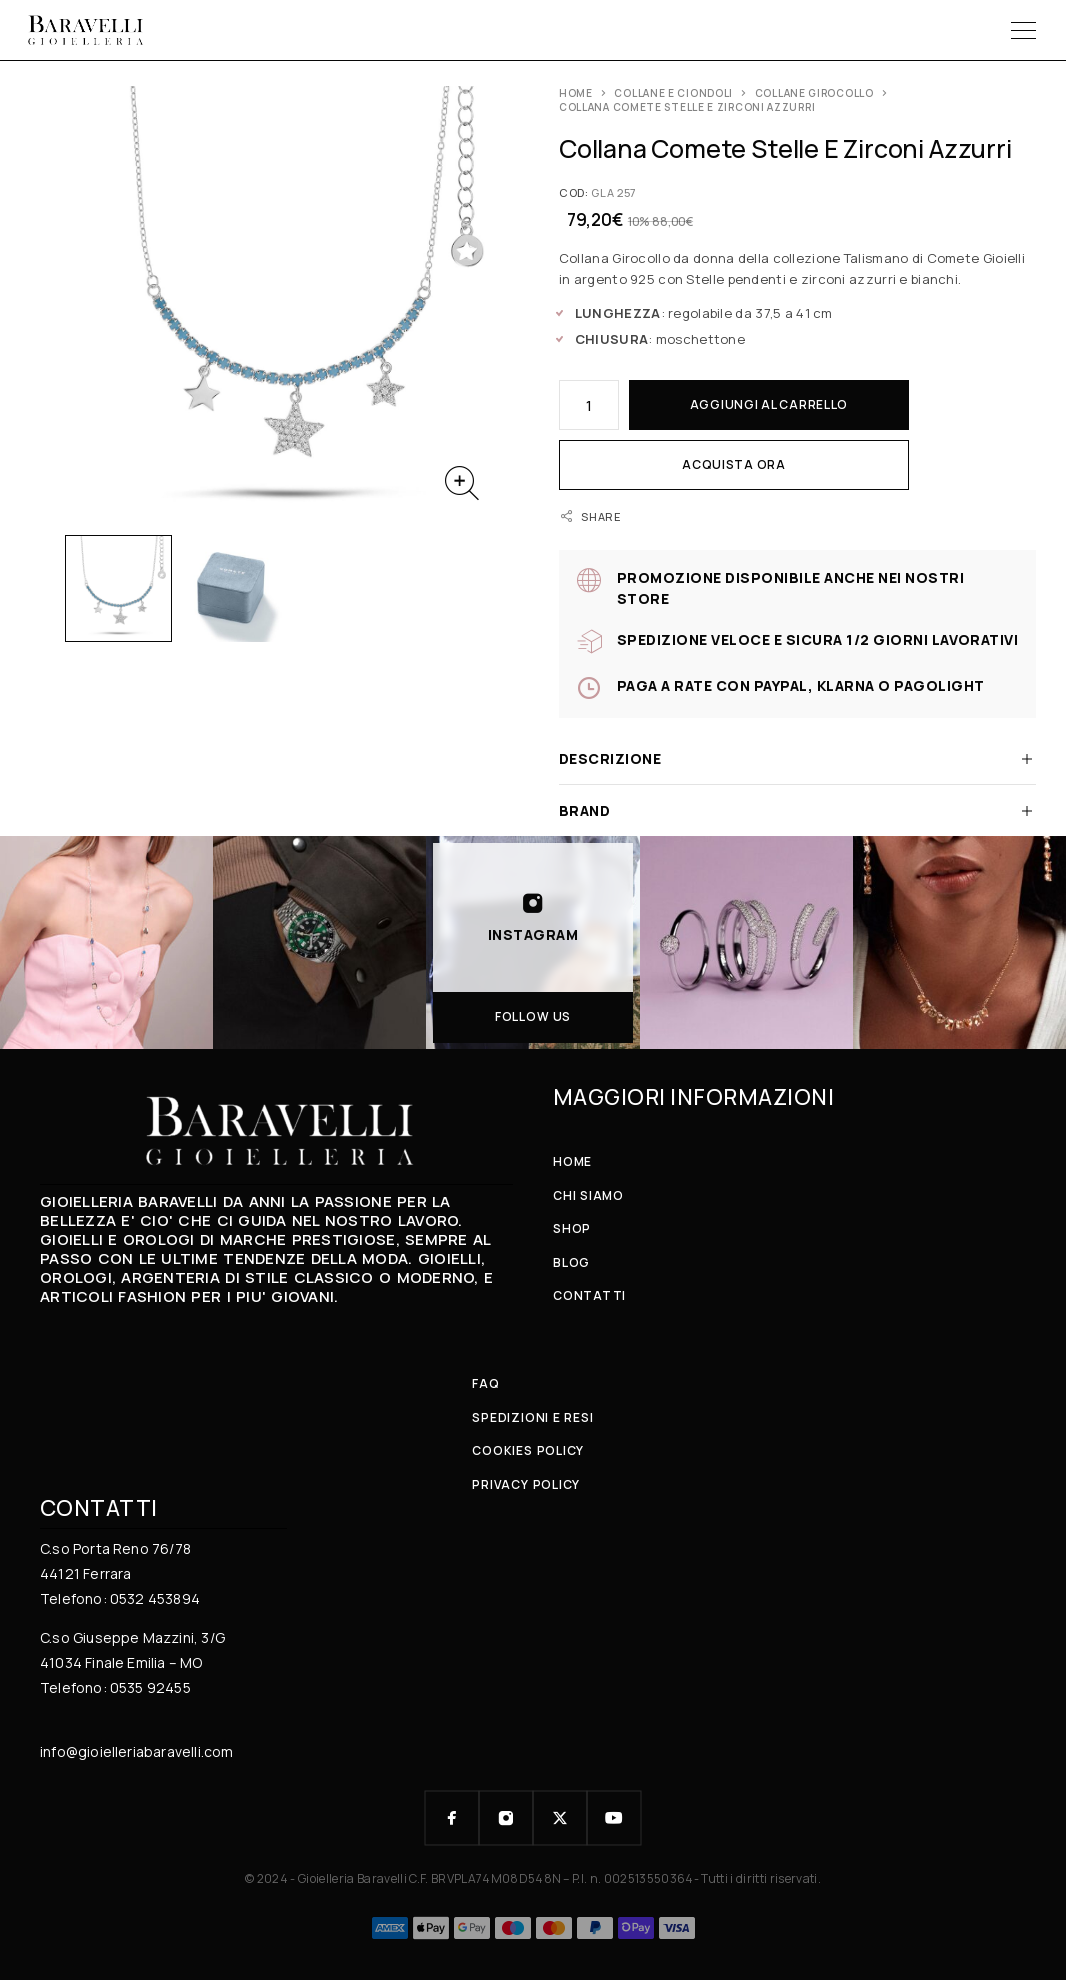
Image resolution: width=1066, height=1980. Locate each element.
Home (576, 93)
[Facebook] (452, 1818)
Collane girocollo (814, 93)
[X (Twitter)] (560, 1818)
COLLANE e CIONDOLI (673, 93)
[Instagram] (506, 1818)
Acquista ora (734, 464)
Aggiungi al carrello (769, 404)
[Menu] (1023, 30)
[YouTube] (614, 1818)
